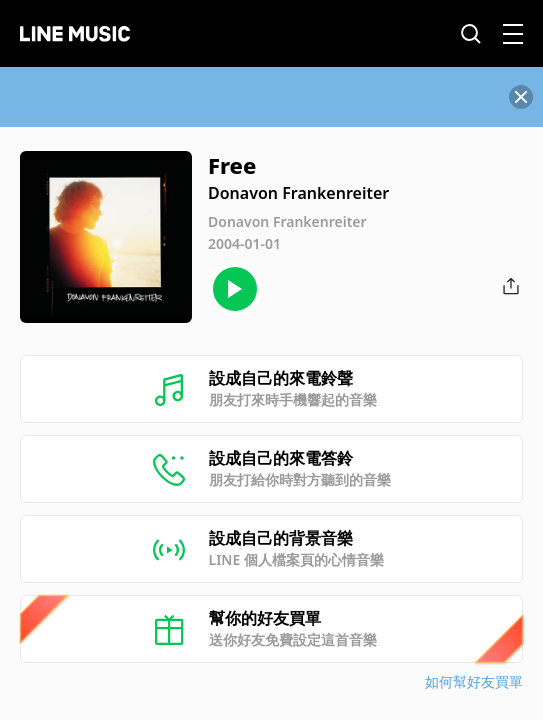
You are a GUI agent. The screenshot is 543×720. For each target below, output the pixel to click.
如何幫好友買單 (474, 681)
